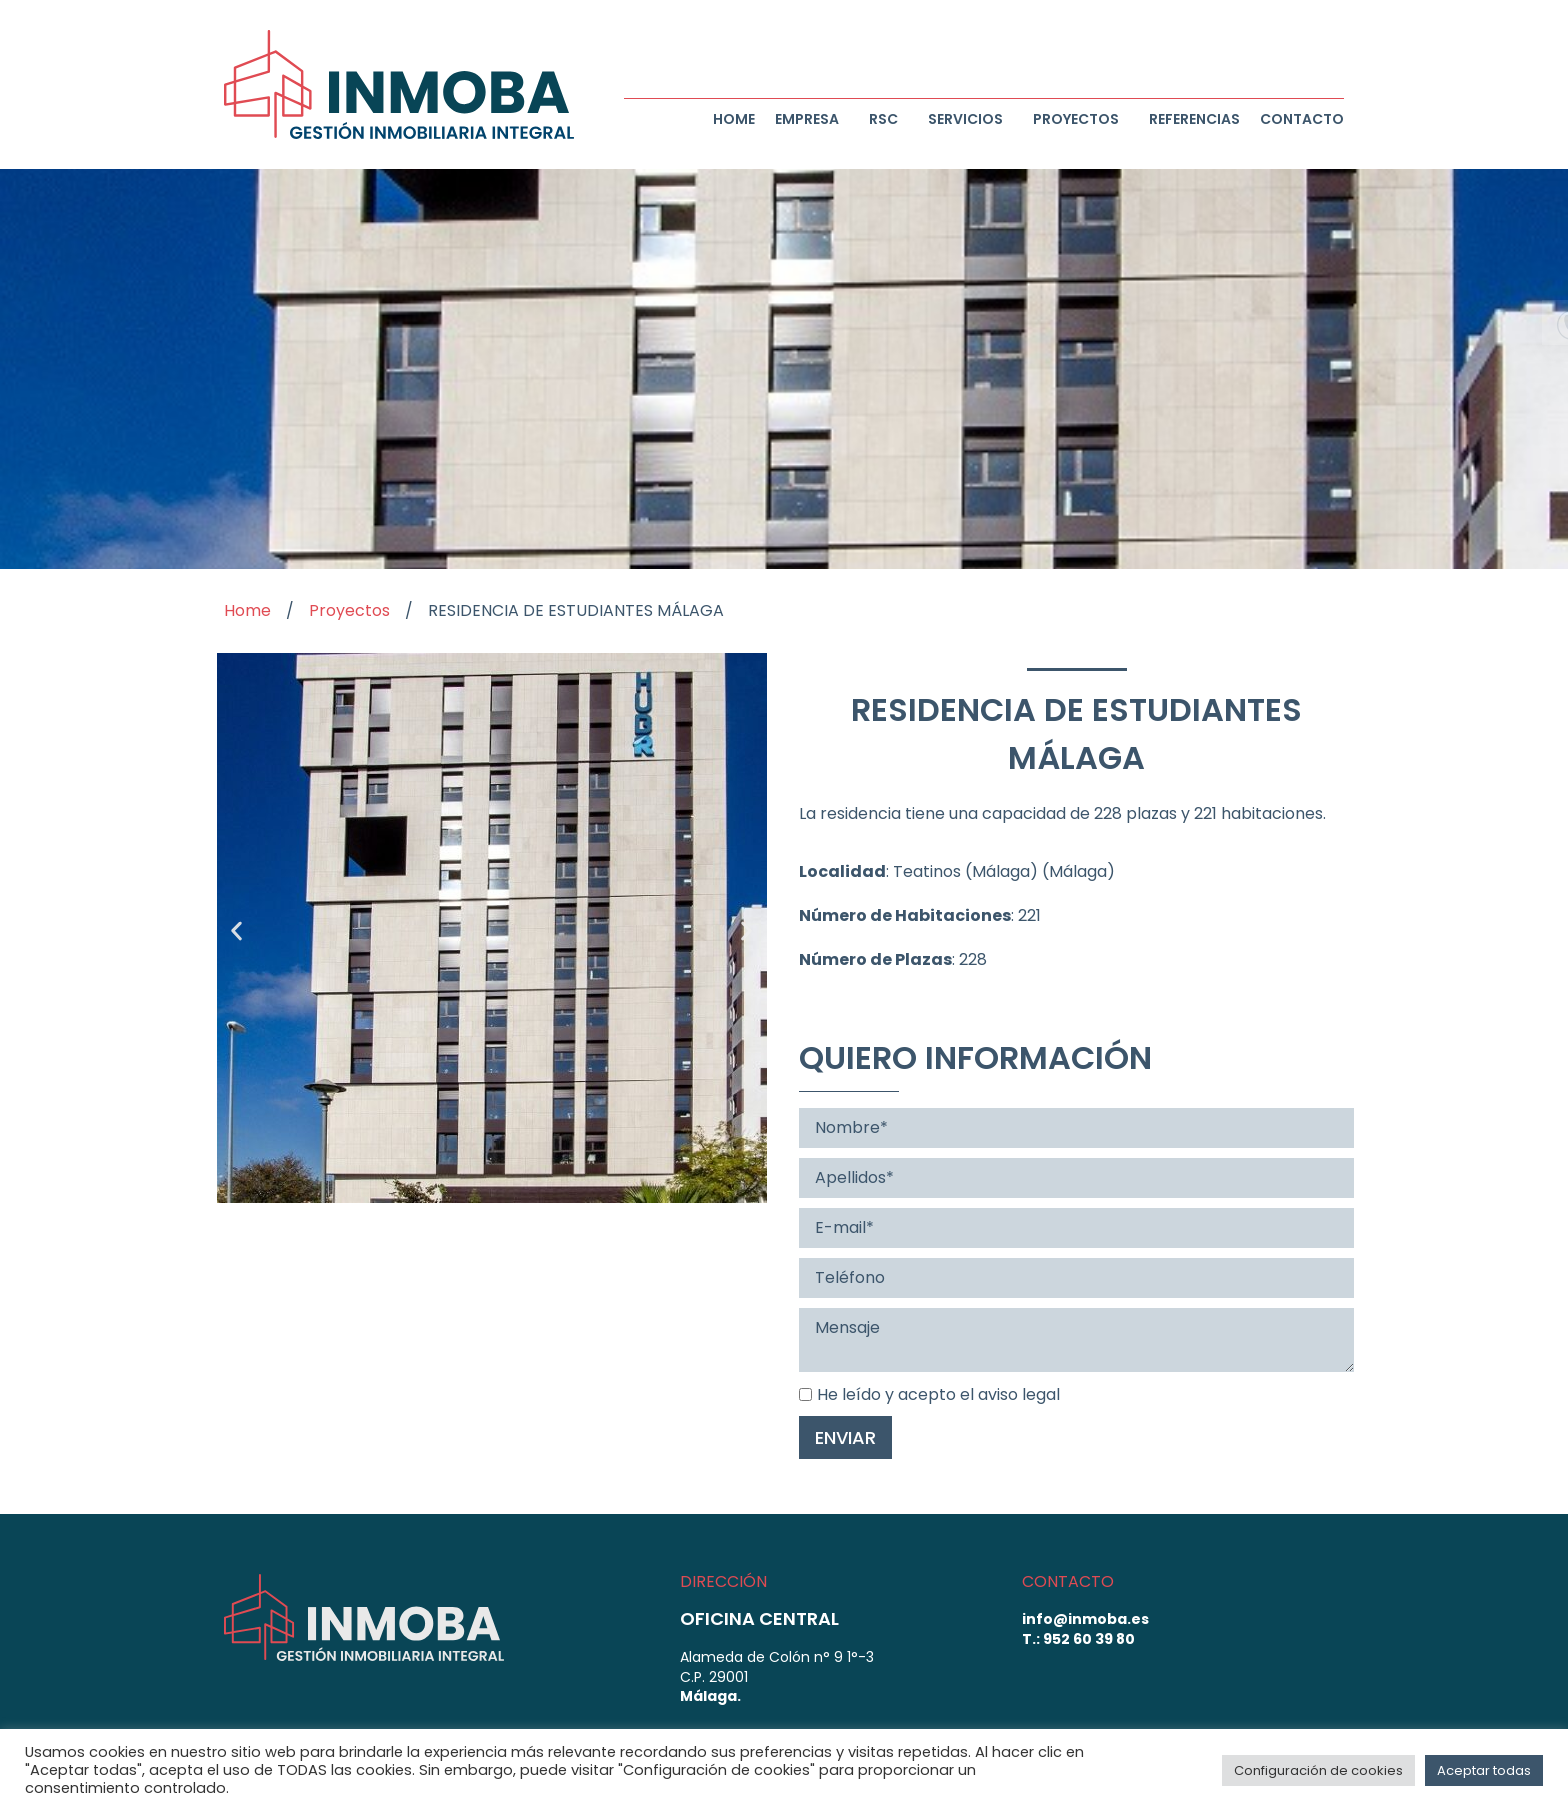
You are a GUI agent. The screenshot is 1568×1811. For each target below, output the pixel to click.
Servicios (970, 119)
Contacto (1302, 119)
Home (734, 119)
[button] (236, 931)
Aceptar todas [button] (1484, 1770)
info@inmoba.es (1085, 1619)
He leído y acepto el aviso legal (929, 1395)
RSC (888, 119)
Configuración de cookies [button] (1318, 1770)
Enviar (845, 1437)
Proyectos (1081, 119)
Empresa (812, 119)
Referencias (1194, 119)
